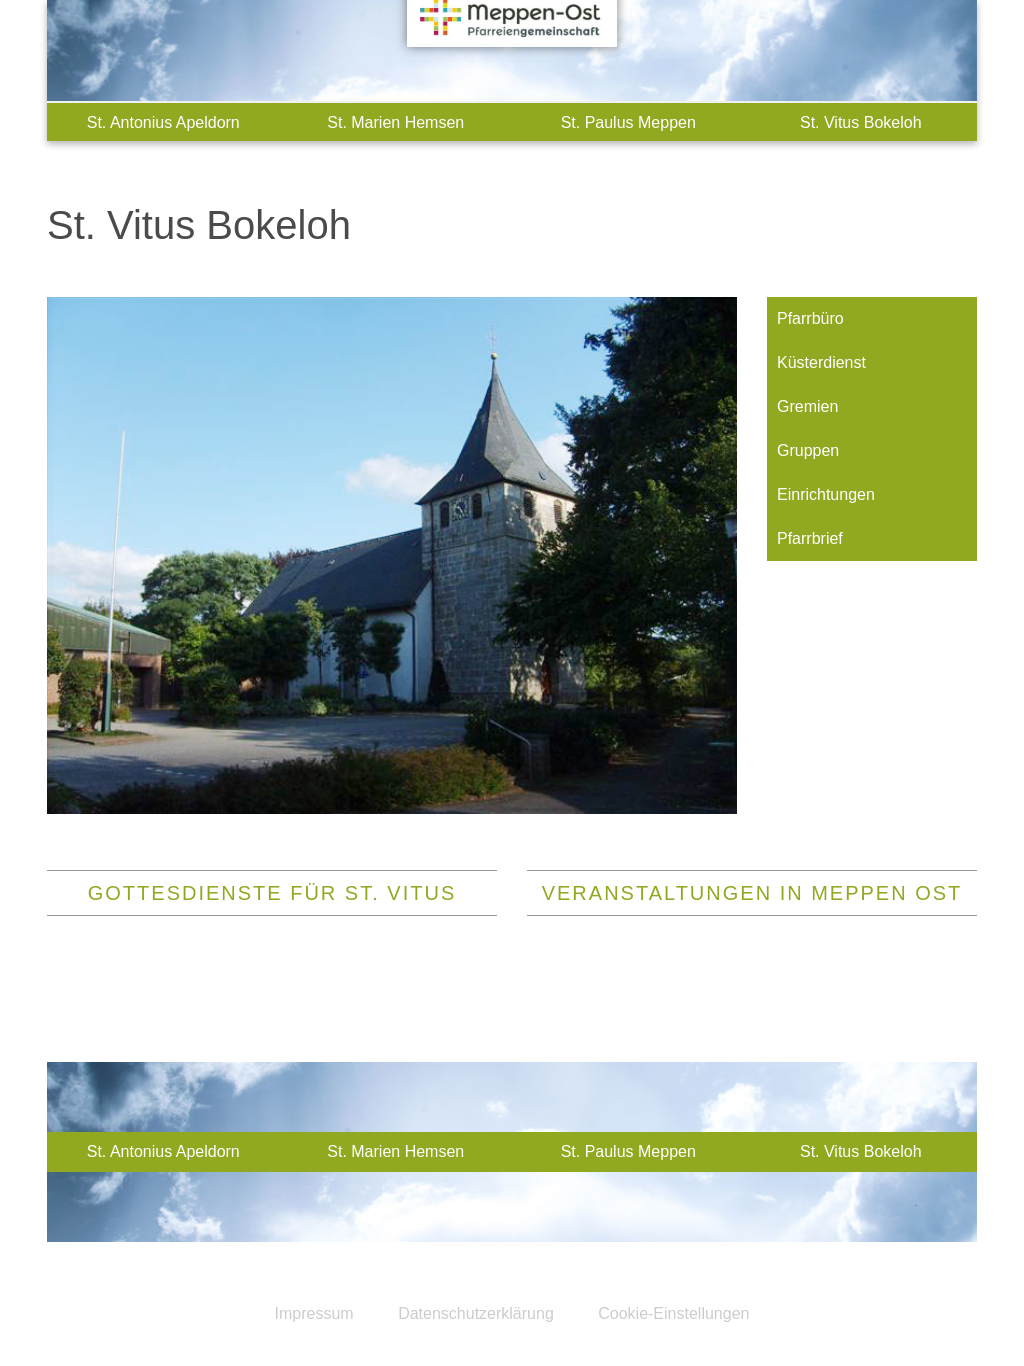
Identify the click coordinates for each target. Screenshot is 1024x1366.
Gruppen (808, 450)
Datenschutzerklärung (476, 1313)
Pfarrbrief (810, 538)
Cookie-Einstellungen (673, 1313)
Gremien (807, 406)
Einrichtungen (826, 494)
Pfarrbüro (810, 318)
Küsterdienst (821, 362)
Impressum (314, 1313)
